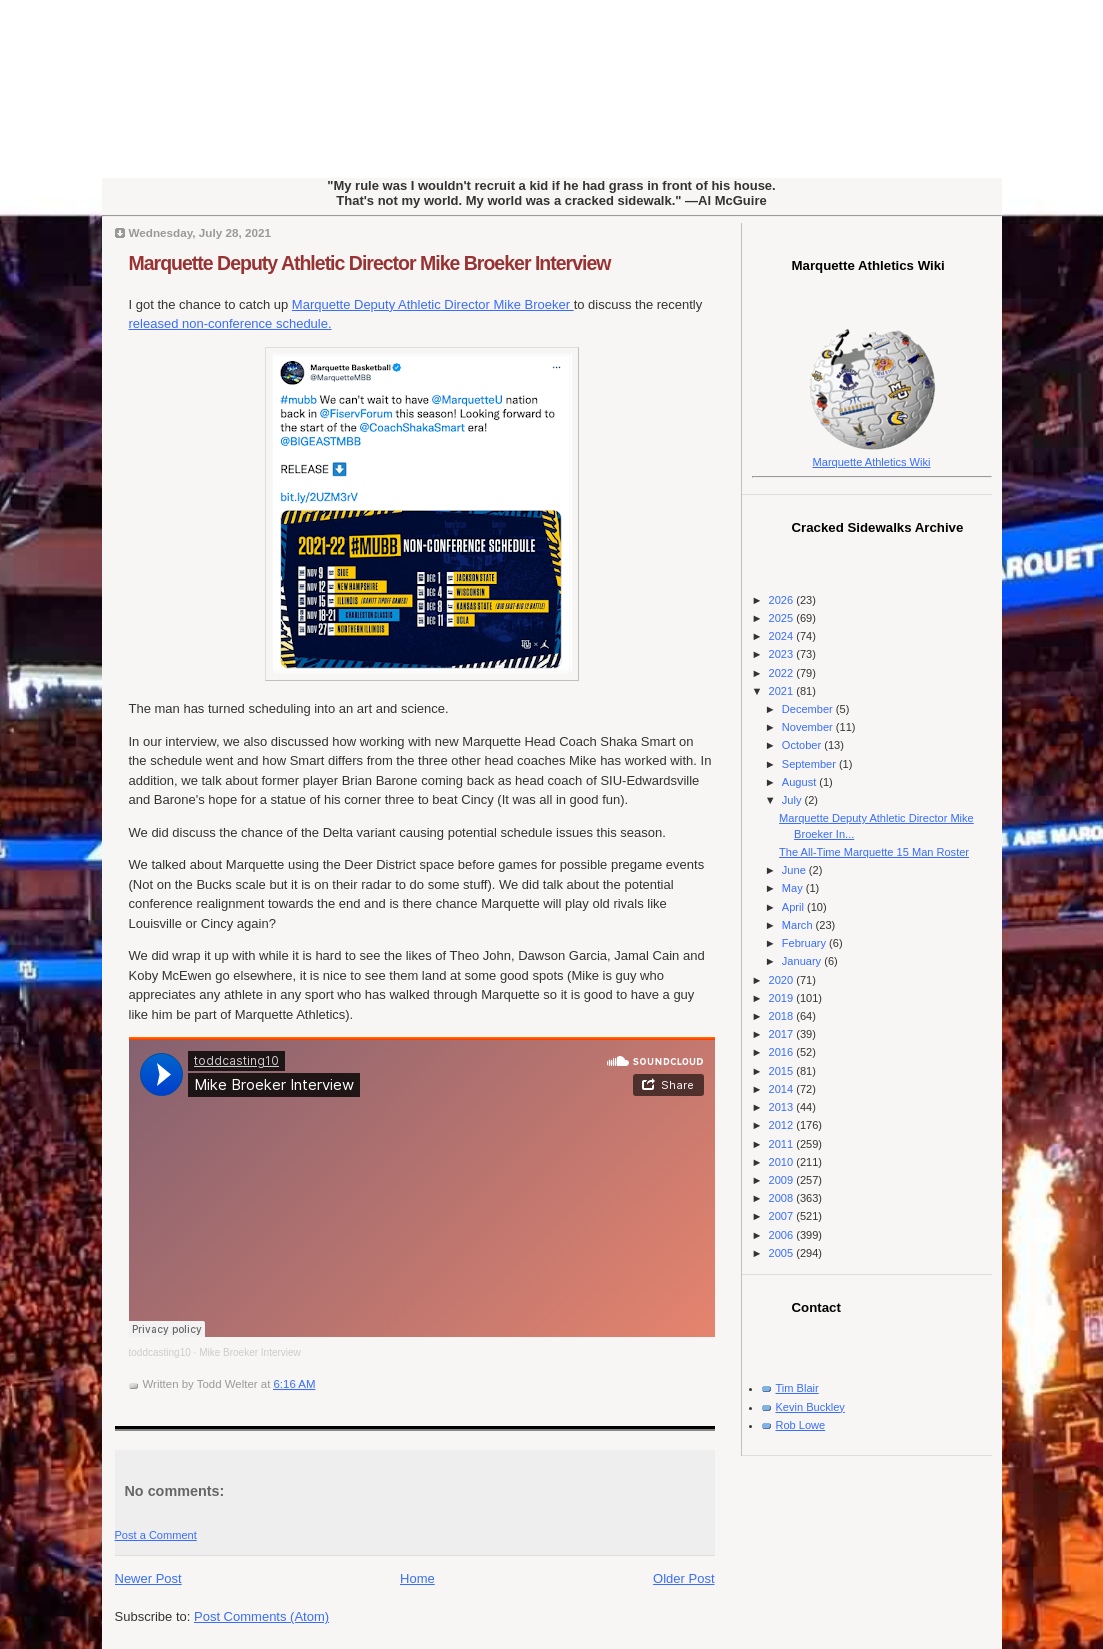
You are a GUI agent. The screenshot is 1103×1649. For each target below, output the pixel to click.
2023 (783, 654)
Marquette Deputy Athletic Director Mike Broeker (433, 304)
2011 (783, 1144)
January (803, 961)
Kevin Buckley (810, 1407)
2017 (783, 1034)
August (800, 782)
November (809, 727)
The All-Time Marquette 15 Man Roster (874, 852)
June (795, 870)
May (794, 888)
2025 (783, 618)
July (793, 800)
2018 (783, 1016)
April (794, 907)
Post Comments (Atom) (261, 1616)
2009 (783, 1180)
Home (417, 1578)
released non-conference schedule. (230, 323)
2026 (783, 600)
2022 (783, 673)
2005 (783, 1253)
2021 (783, 691)
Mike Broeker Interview (250, 1352)
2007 (783, 1216)
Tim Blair (797, 1388)
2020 (783, 980)
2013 (783, 1107)
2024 (783, 636)
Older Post (683, 1578)
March (799, 925)
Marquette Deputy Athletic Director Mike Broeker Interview (370, 263)
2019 (783, 998)
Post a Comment (156, 1535)
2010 (783, 1162)
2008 (783, 1198)
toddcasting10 (160, 1352)
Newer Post (148, 1578)
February (805, 943)
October (803, 745)
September (810, 764)
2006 (783, 1235)
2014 (783, 1089)
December (809, 709)
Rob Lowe (801, 1425)
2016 (783, 1052)
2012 (783, 1125)
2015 (783, 1071)
